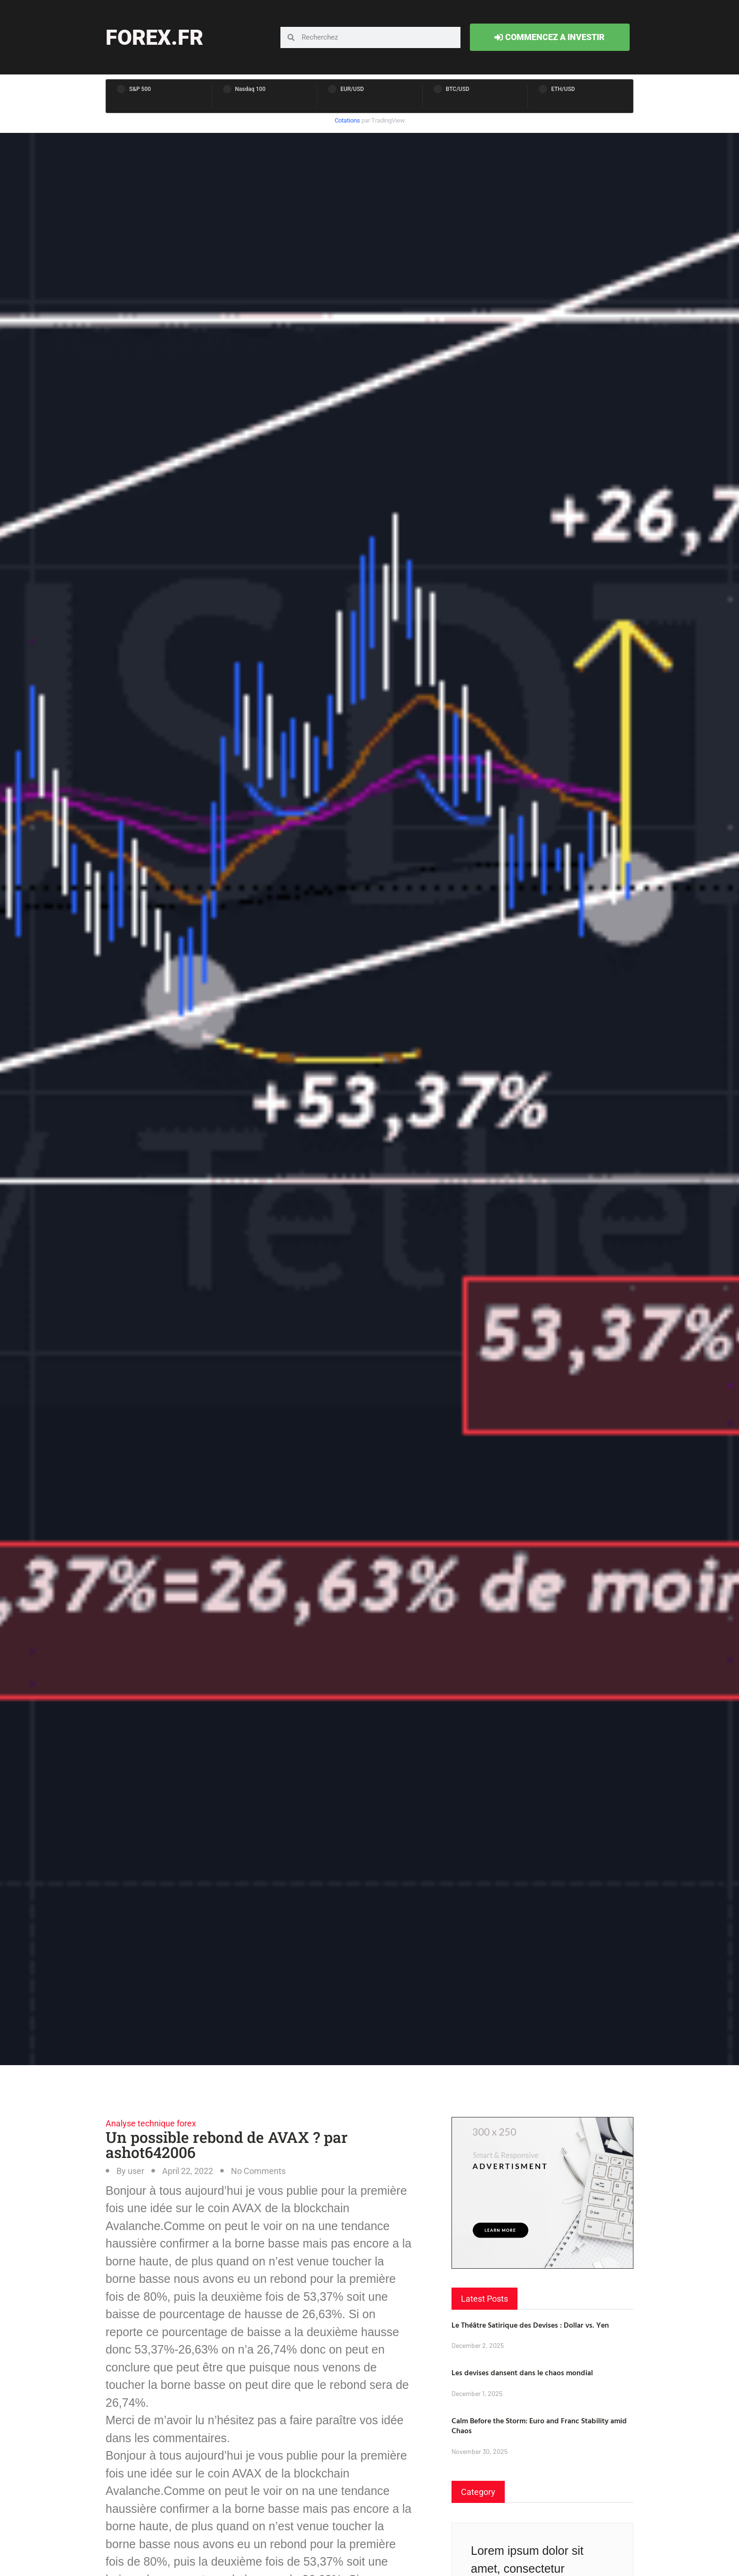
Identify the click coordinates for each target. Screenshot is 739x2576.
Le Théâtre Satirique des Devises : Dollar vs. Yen (530, 2324)
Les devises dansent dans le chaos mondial (522, 2372)
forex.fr (154, 37)
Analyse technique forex (151, 2123)
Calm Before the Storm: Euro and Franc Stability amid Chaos (539, 2425)
